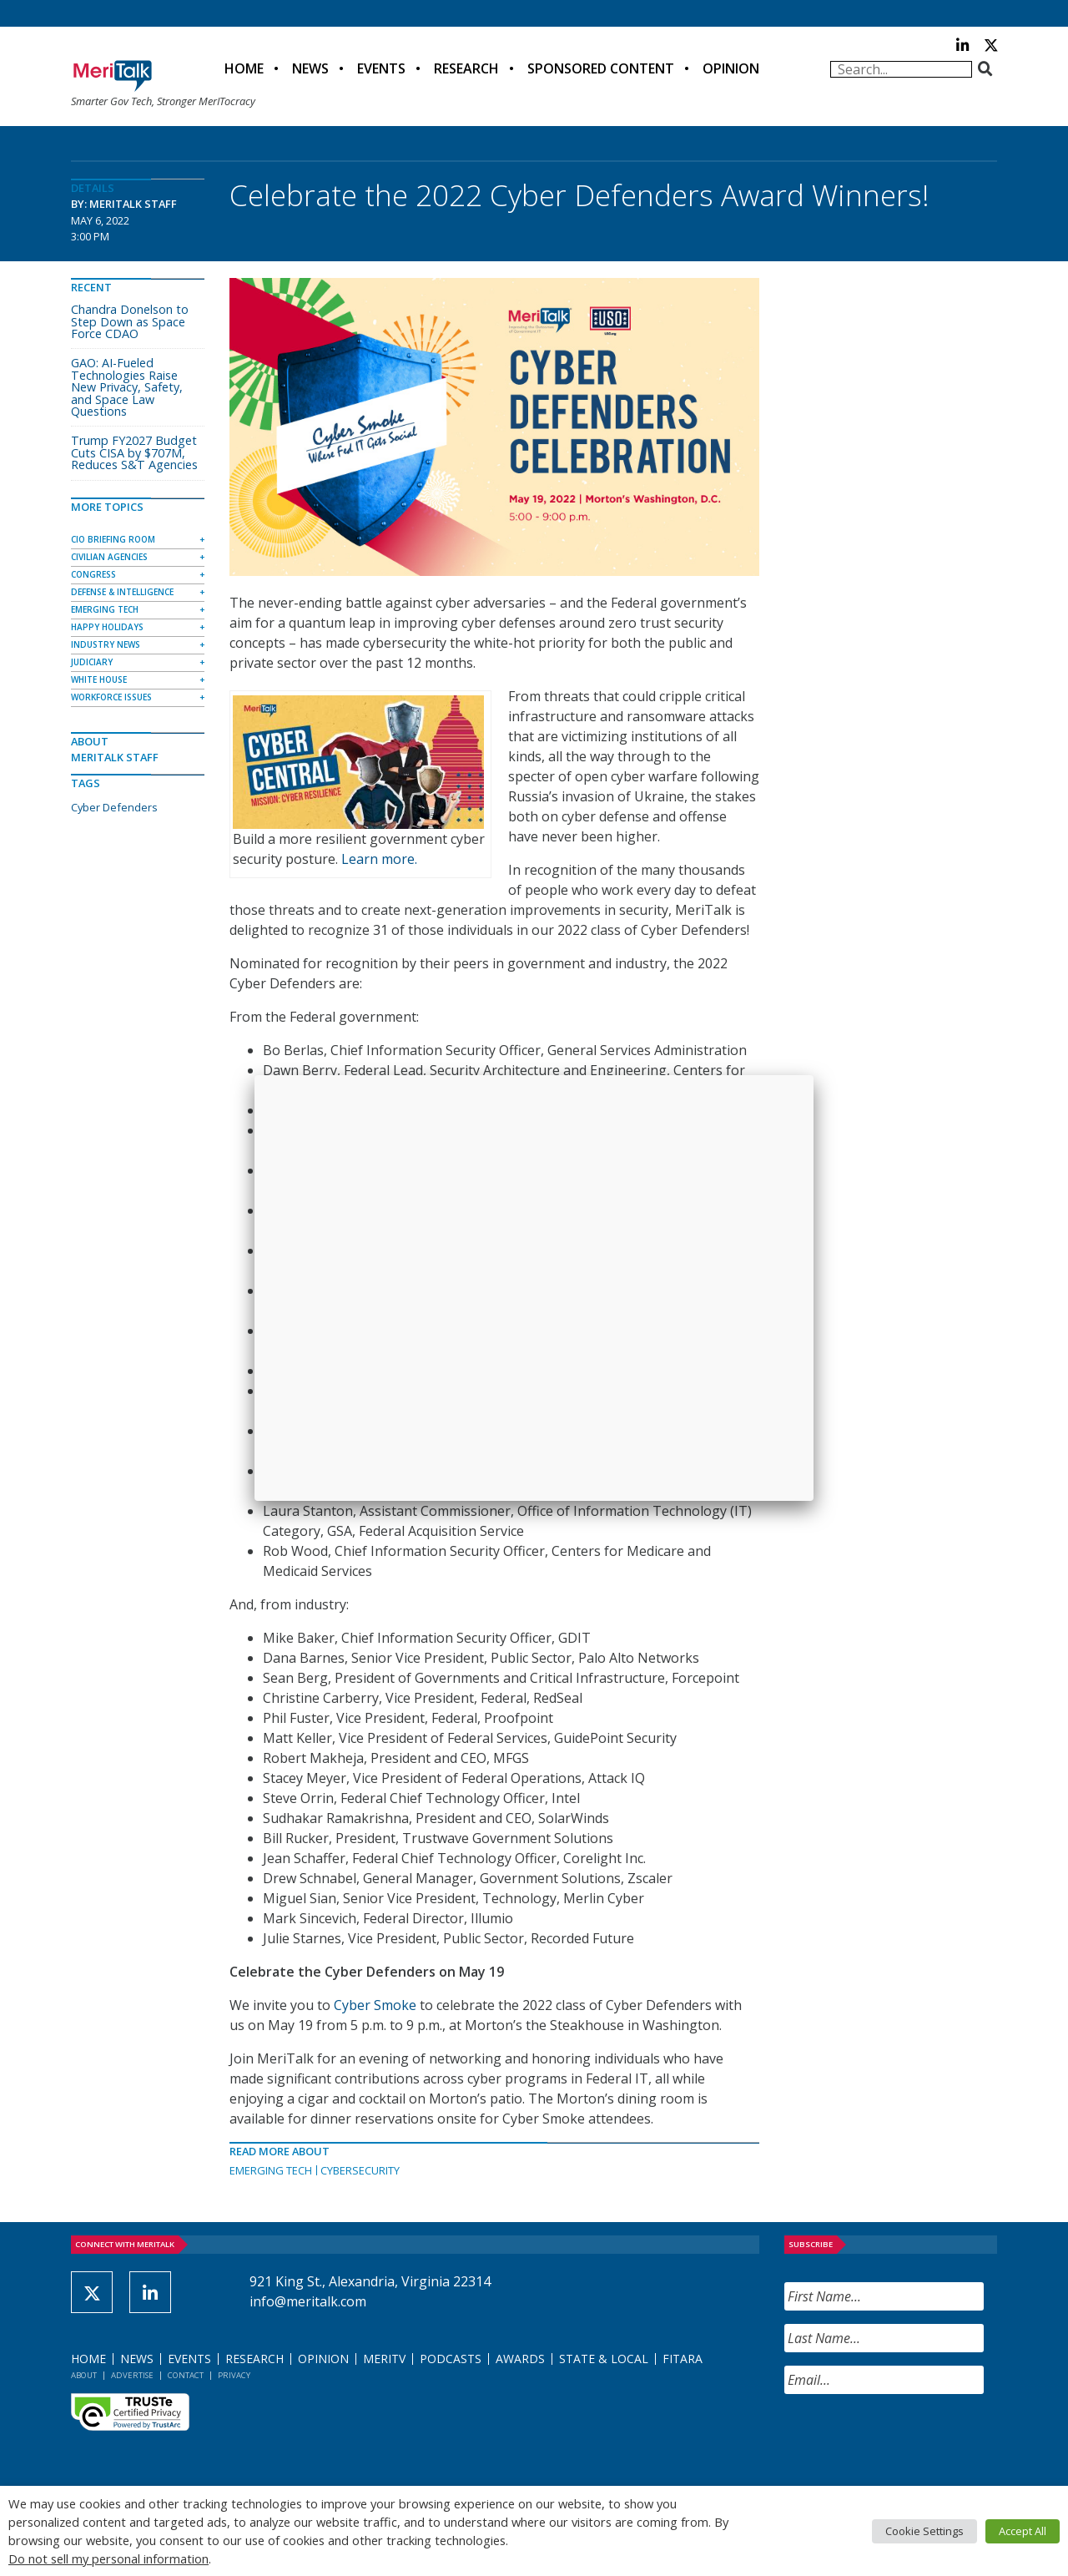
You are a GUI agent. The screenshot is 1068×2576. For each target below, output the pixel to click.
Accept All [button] (1022, 2530)
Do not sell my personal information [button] (108, 2558)
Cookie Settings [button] (924, 2530)
